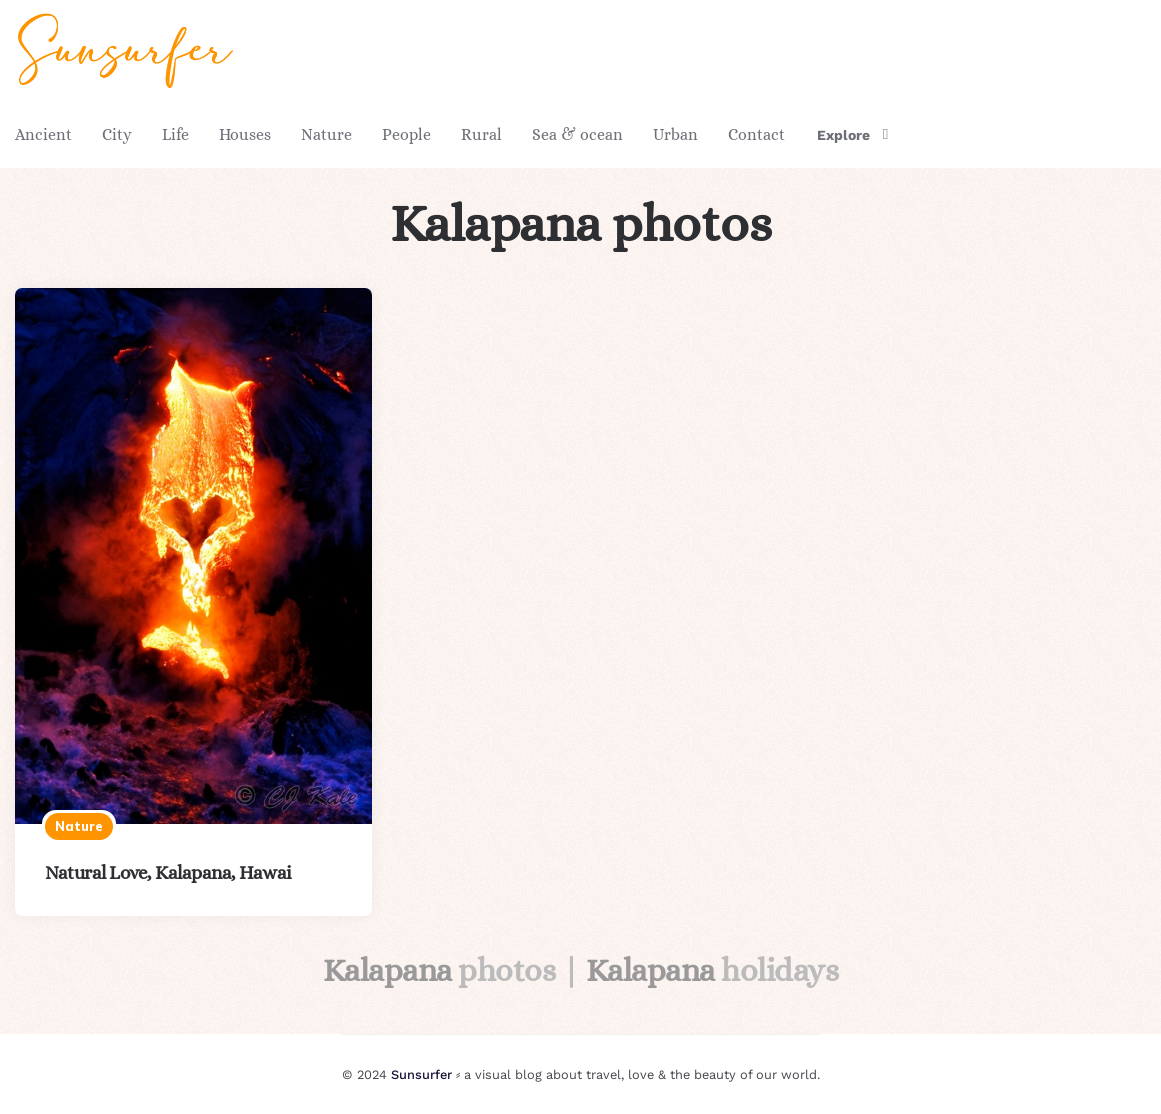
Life (175, 134)
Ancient (43, 134)
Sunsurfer (421, 1074)
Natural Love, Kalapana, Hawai (168, 872)
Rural (481, 134)
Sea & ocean (577, 134)
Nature (326, 134)
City (117, 134)
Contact (756, 134)
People (406, 134)
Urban (675, 134)
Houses (245, 134)
